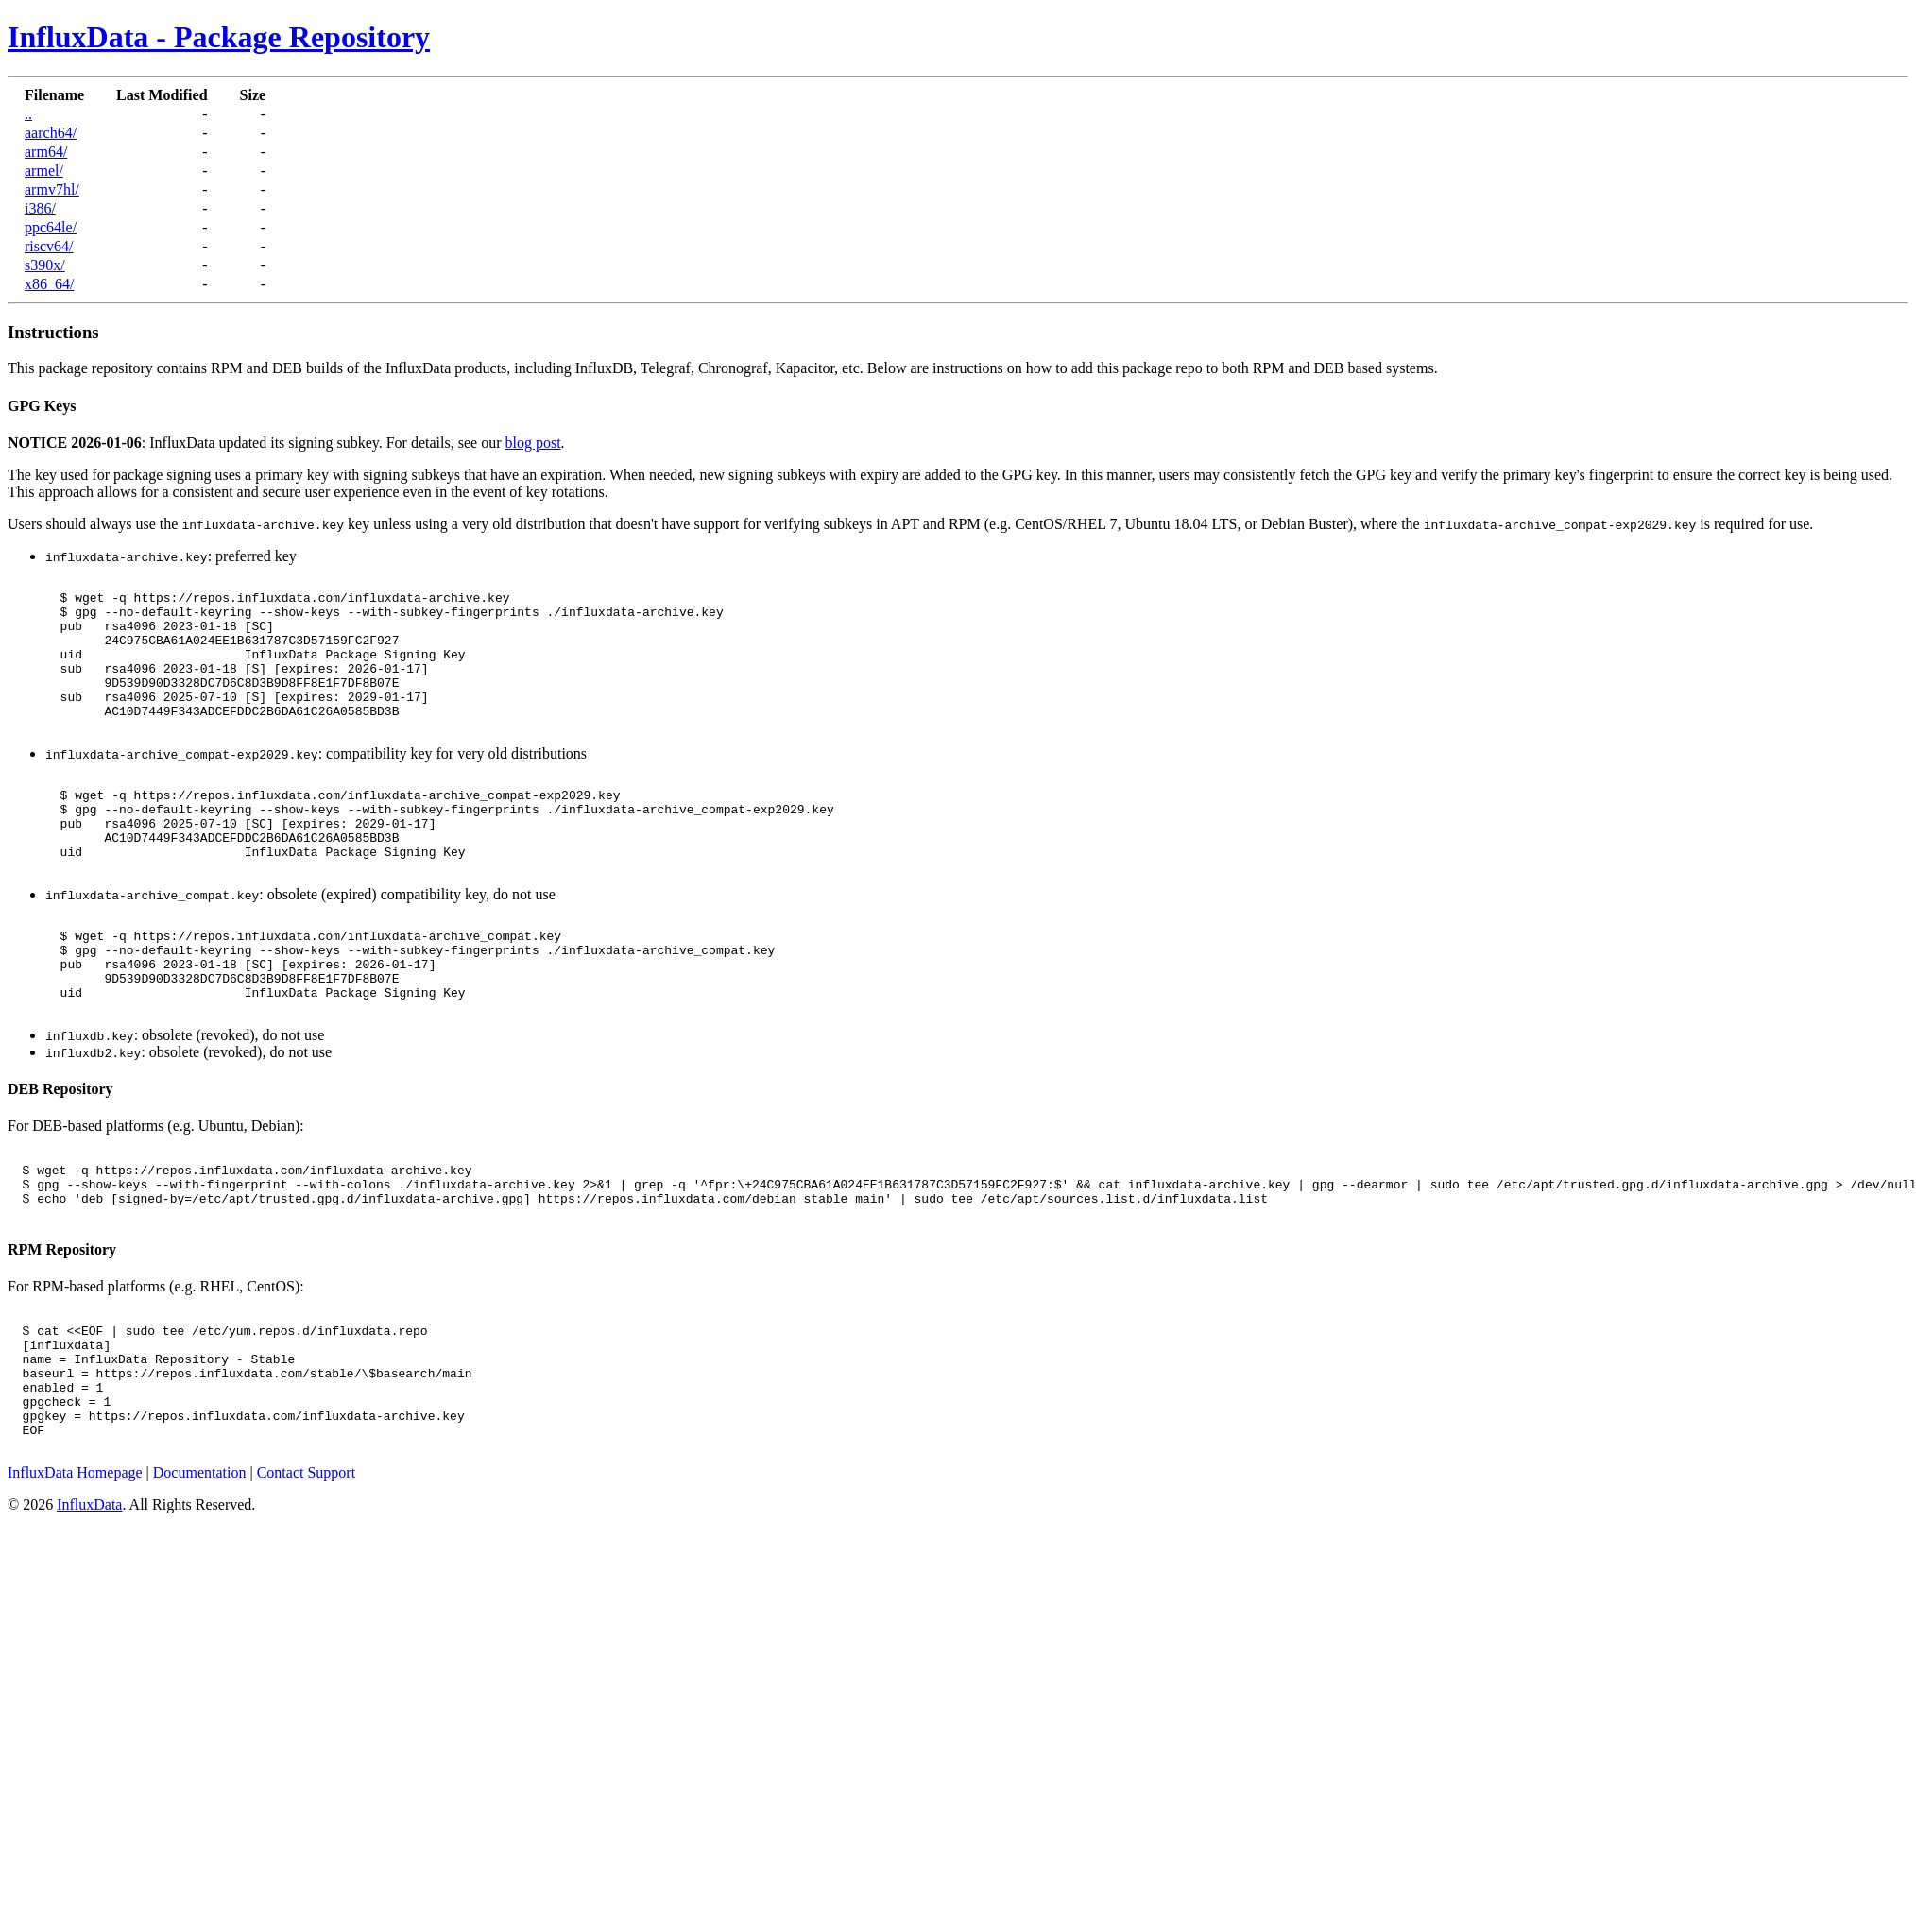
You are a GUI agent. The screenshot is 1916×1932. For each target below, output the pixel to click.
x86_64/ (49, 284)
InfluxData (89, 1618)
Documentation (200, 1586)
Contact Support (306, 1586)
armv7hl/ (52, 189)
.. (28, 114)
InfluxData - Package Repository (219, 37)
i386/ (40, 208)
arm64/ (46, 152)
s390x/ (45, 265)
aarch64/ (51, 133)
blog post (532, 443)
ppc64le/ (51, 227)
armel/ (44, 170)
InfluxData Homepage (75, 1586)
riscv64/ (49, 246)
